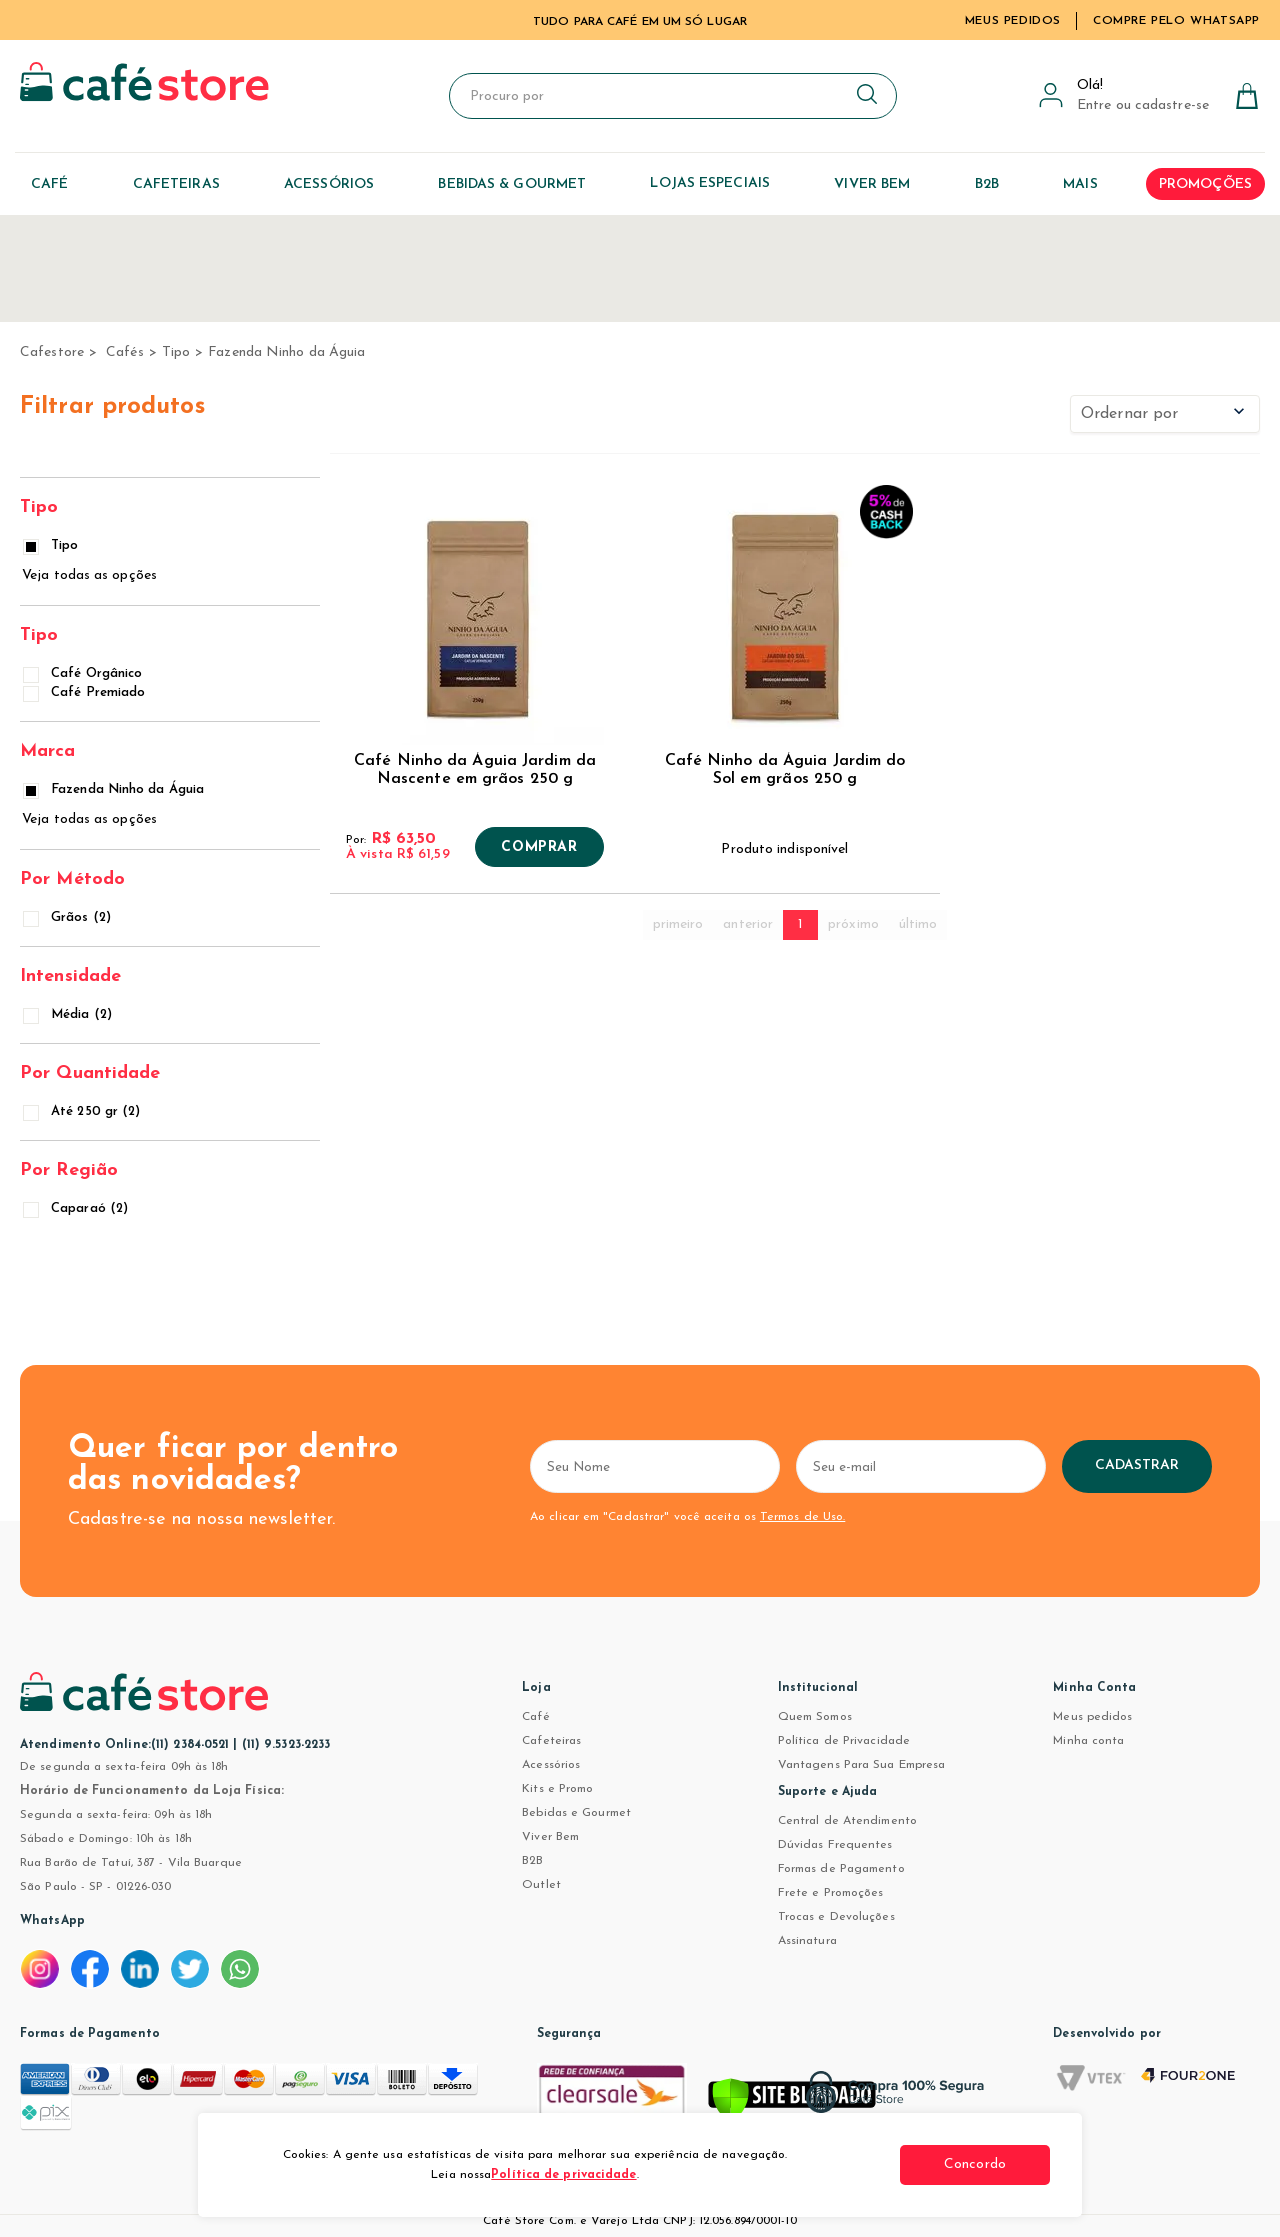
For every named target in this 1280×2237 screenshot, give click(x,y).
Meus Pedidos (1013, 21)
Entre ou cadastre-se (1143, 105)
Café (535, 1717)
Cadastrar (1137, 1465)
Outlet (541, 1885)
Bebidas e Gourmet (576, 1813)
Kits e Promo (557, 1789)
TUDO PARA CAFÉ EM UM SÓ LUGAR (640, 22)
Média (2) (69, 1014)
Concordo (975, 2164)
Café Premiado (85, 692)
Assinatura (807, 1941)
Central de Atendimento (847, 1821)
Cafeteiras (551, 1741)
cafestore (52, 352)
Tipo (176, 352)
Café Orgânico (84, 673)
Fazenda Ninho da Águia (286, 352)
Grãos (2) (68, 917)
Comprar (539, 848)
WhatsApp (52, 1921)
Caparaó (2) (77, 1208)
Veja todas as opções (89, 575)
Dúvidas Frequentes (835, 1845)
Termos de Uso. (802, 1517)
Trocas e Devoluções (836, 1917)
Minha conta (1088, 1741)
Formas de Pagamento (841, 1869)
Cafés (125, 352)
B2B (532, 1861)
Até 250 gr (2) (83, 1111)
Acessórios (551, 1765)
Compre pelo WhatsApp (1176, 21)
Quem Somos (815, 1717)
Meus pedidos (1092, 1717)
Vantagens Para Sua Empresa (862, 1765)
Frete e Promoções (831, 1893)
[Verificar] (792, 2102)
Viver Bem (550, 1837)
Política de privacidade (563, 2175)
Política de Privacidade (844, 1741)
